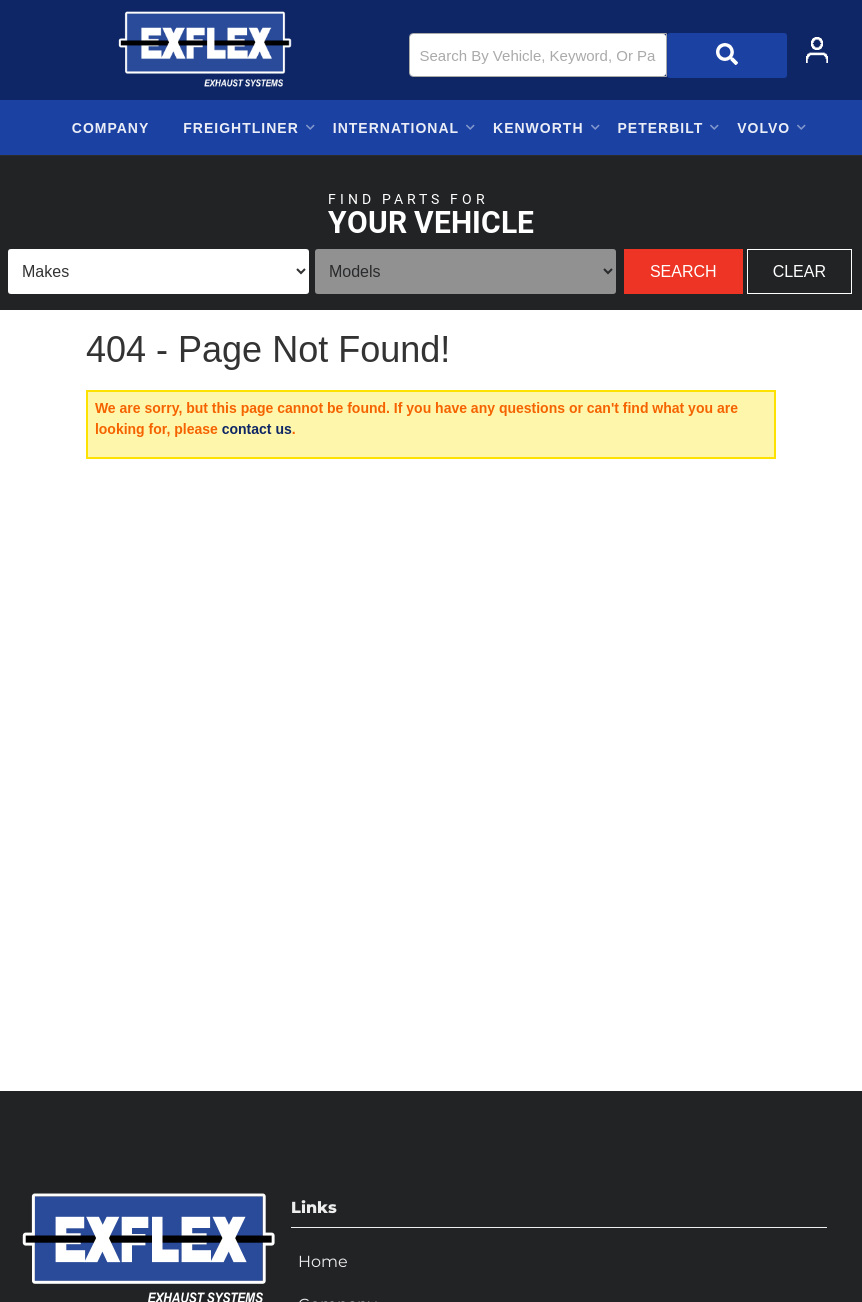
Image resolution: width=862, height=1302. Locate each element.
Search (683, 271)
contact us (257, 429)
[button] (598, 55)
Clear (799, 271)
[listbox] (158, 271)
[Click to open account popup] (817, 50)
